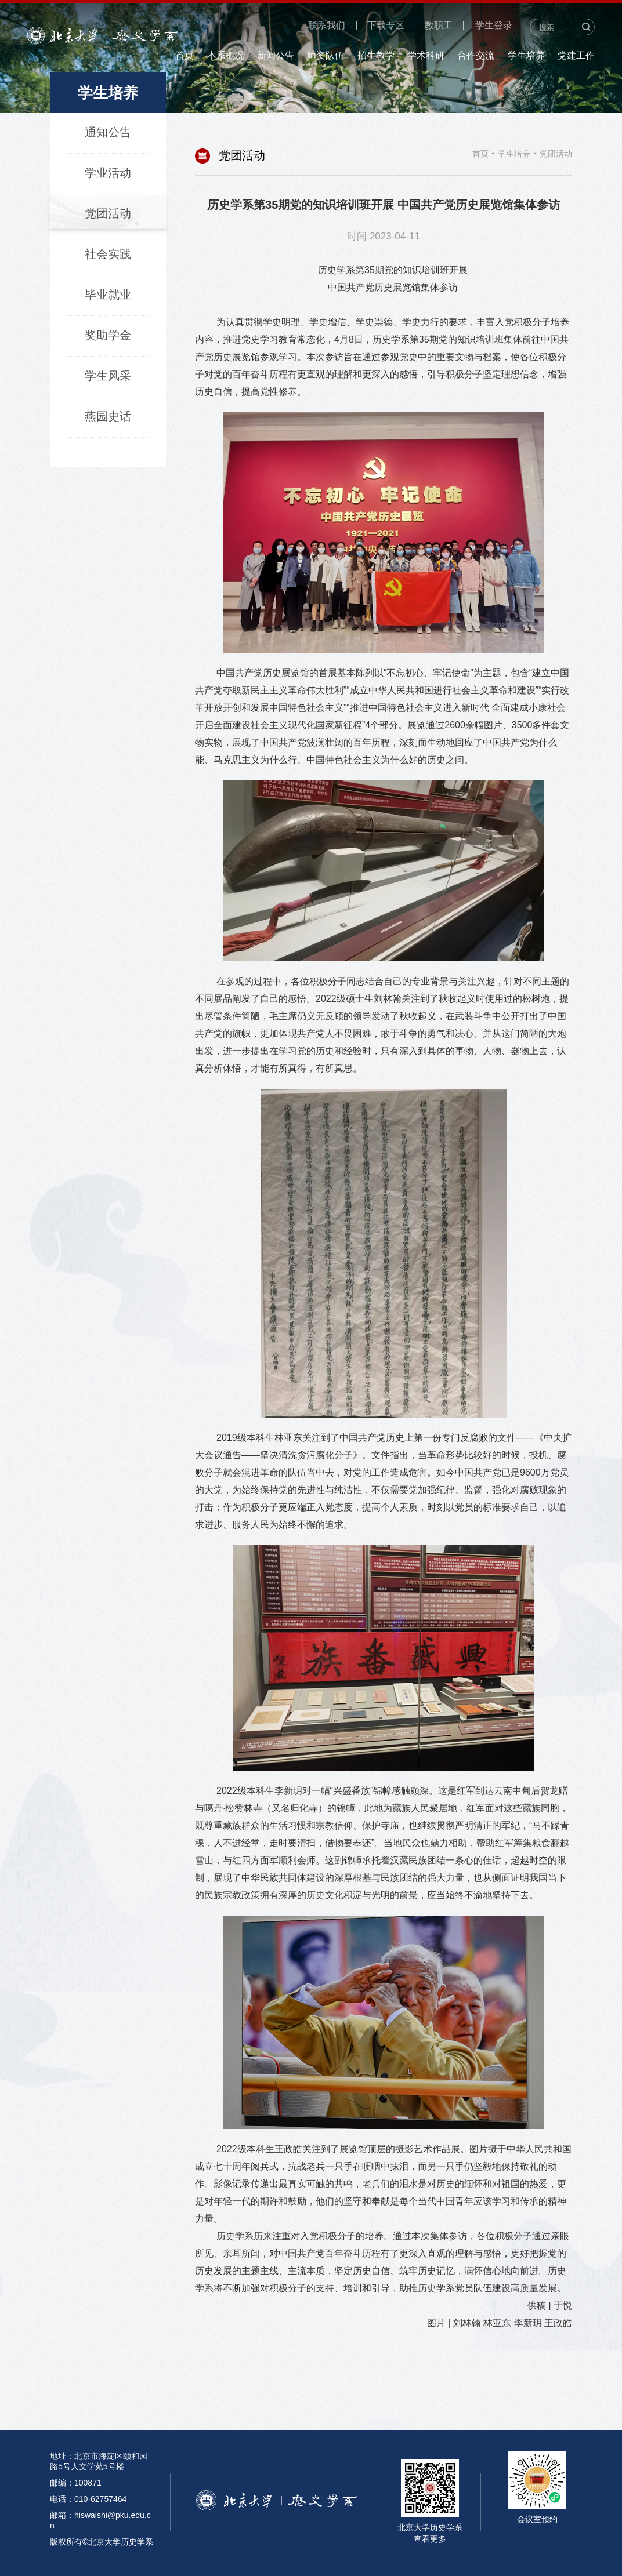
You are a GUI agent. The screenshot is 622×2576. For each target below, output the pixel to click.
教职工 (439, 25)
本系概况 (225, 55)
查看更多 (430, 2539)
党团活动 (556, 153)
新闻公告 (275, 55)
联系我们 (326, 25)
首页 (184, 55)
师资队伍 (325, 55)
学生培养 (526, 55)
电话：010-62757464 (88, 2499)
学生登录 (493, 25)
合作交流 (475, 55)
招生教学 (376, 55)
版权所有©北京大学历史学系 (101, 2541)
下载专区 (385, 25)
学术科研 (425, 55)
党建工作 (576, 55)
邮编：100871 (76, 2482)
